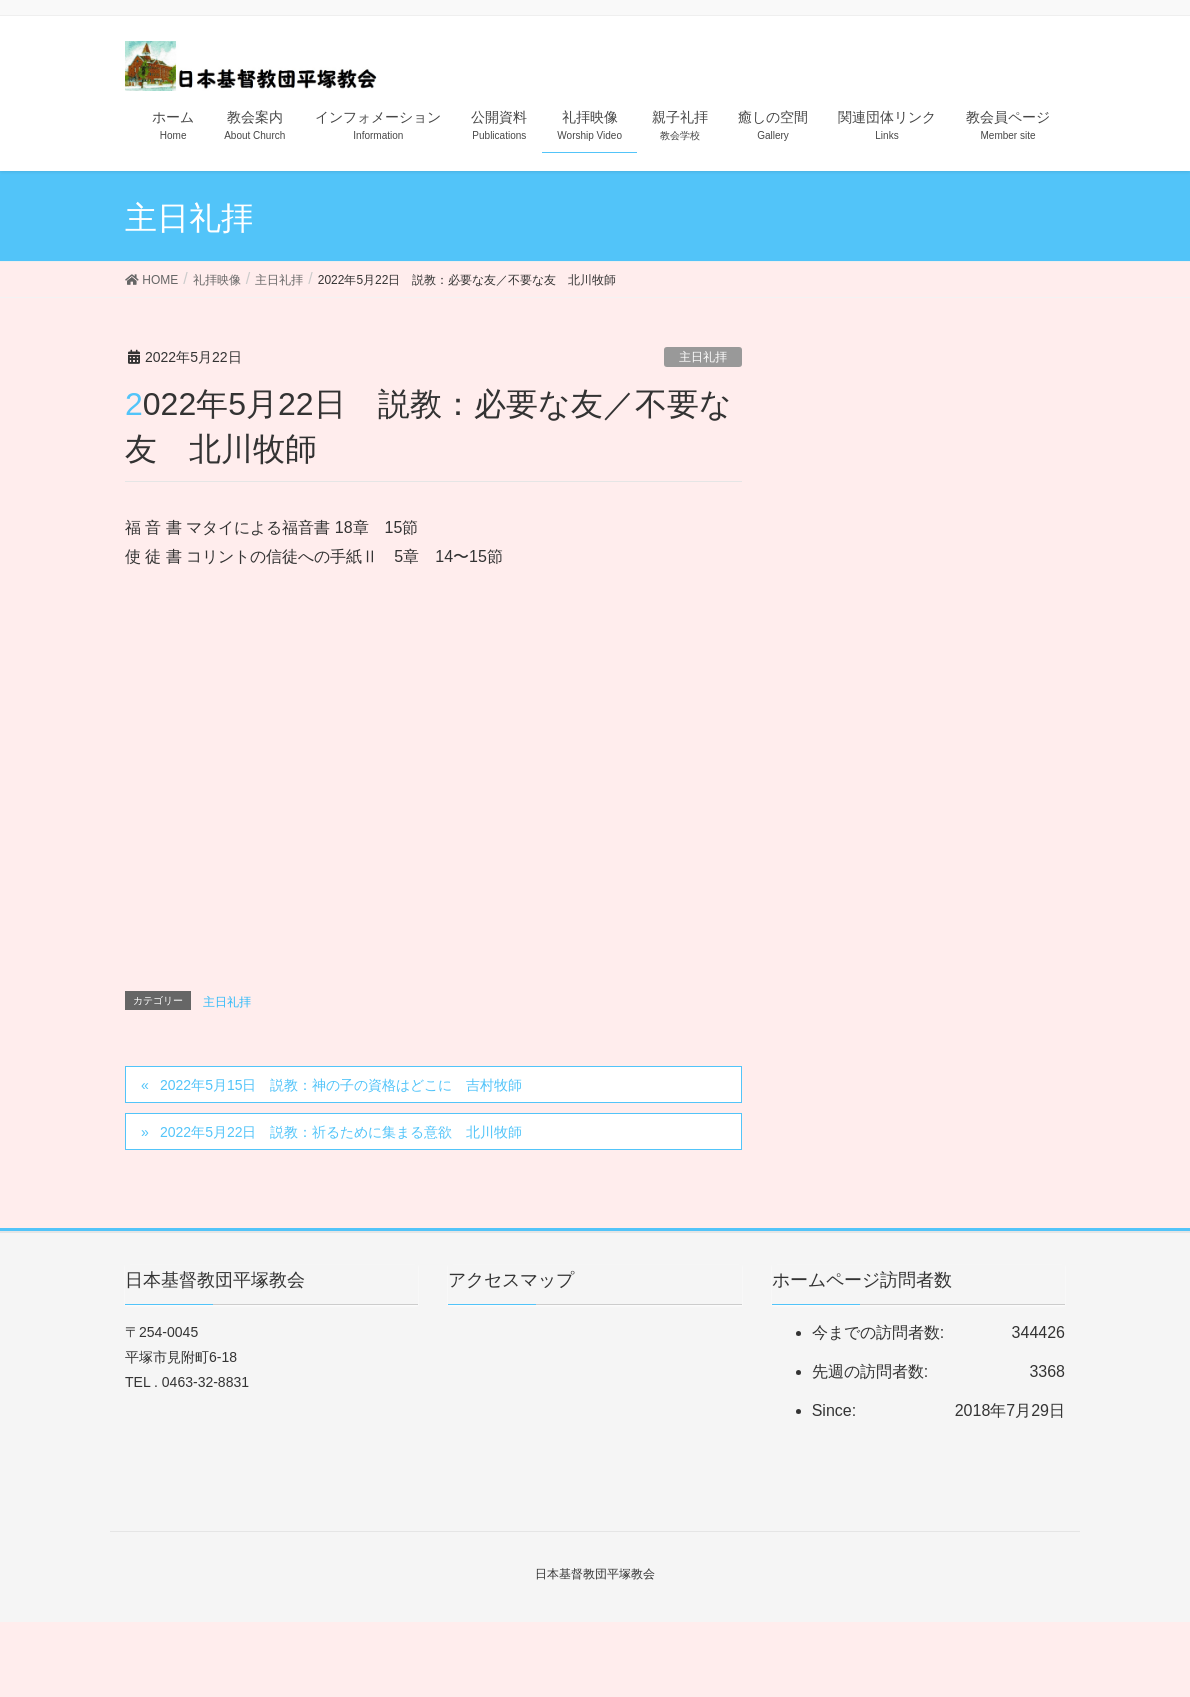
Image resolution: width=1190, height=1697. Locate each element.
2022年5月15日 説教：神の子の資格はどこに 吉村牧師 (341, 1085)
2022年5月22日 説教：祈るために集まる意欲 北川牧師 (341, 1132)
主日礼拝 (703, 357)
